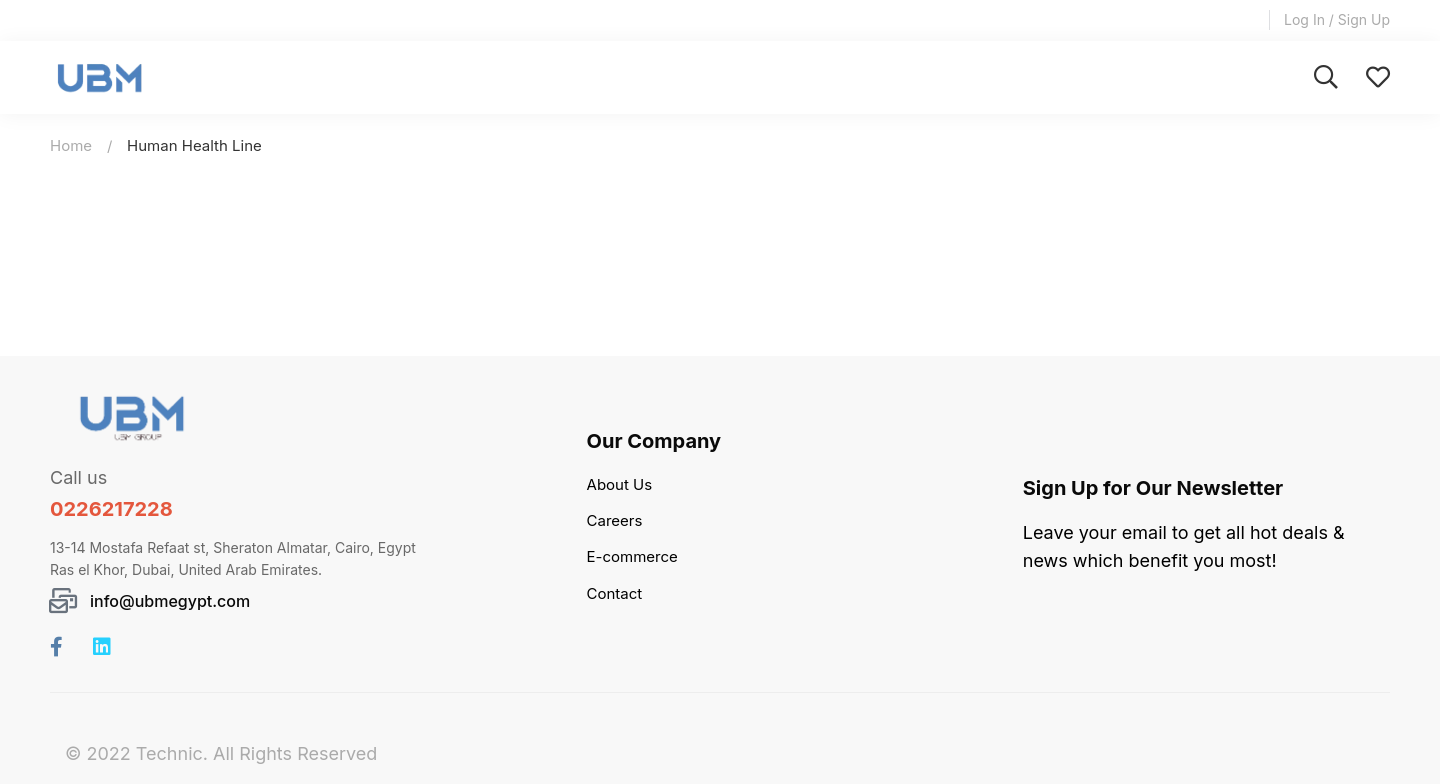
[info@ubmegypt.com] (62, 600)
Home (71, 145)
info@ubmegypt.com (170, 601)
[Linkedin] (102, 647)
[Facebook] (56, 647)
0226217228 (111, 509)
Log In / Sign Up (1337, 19)
